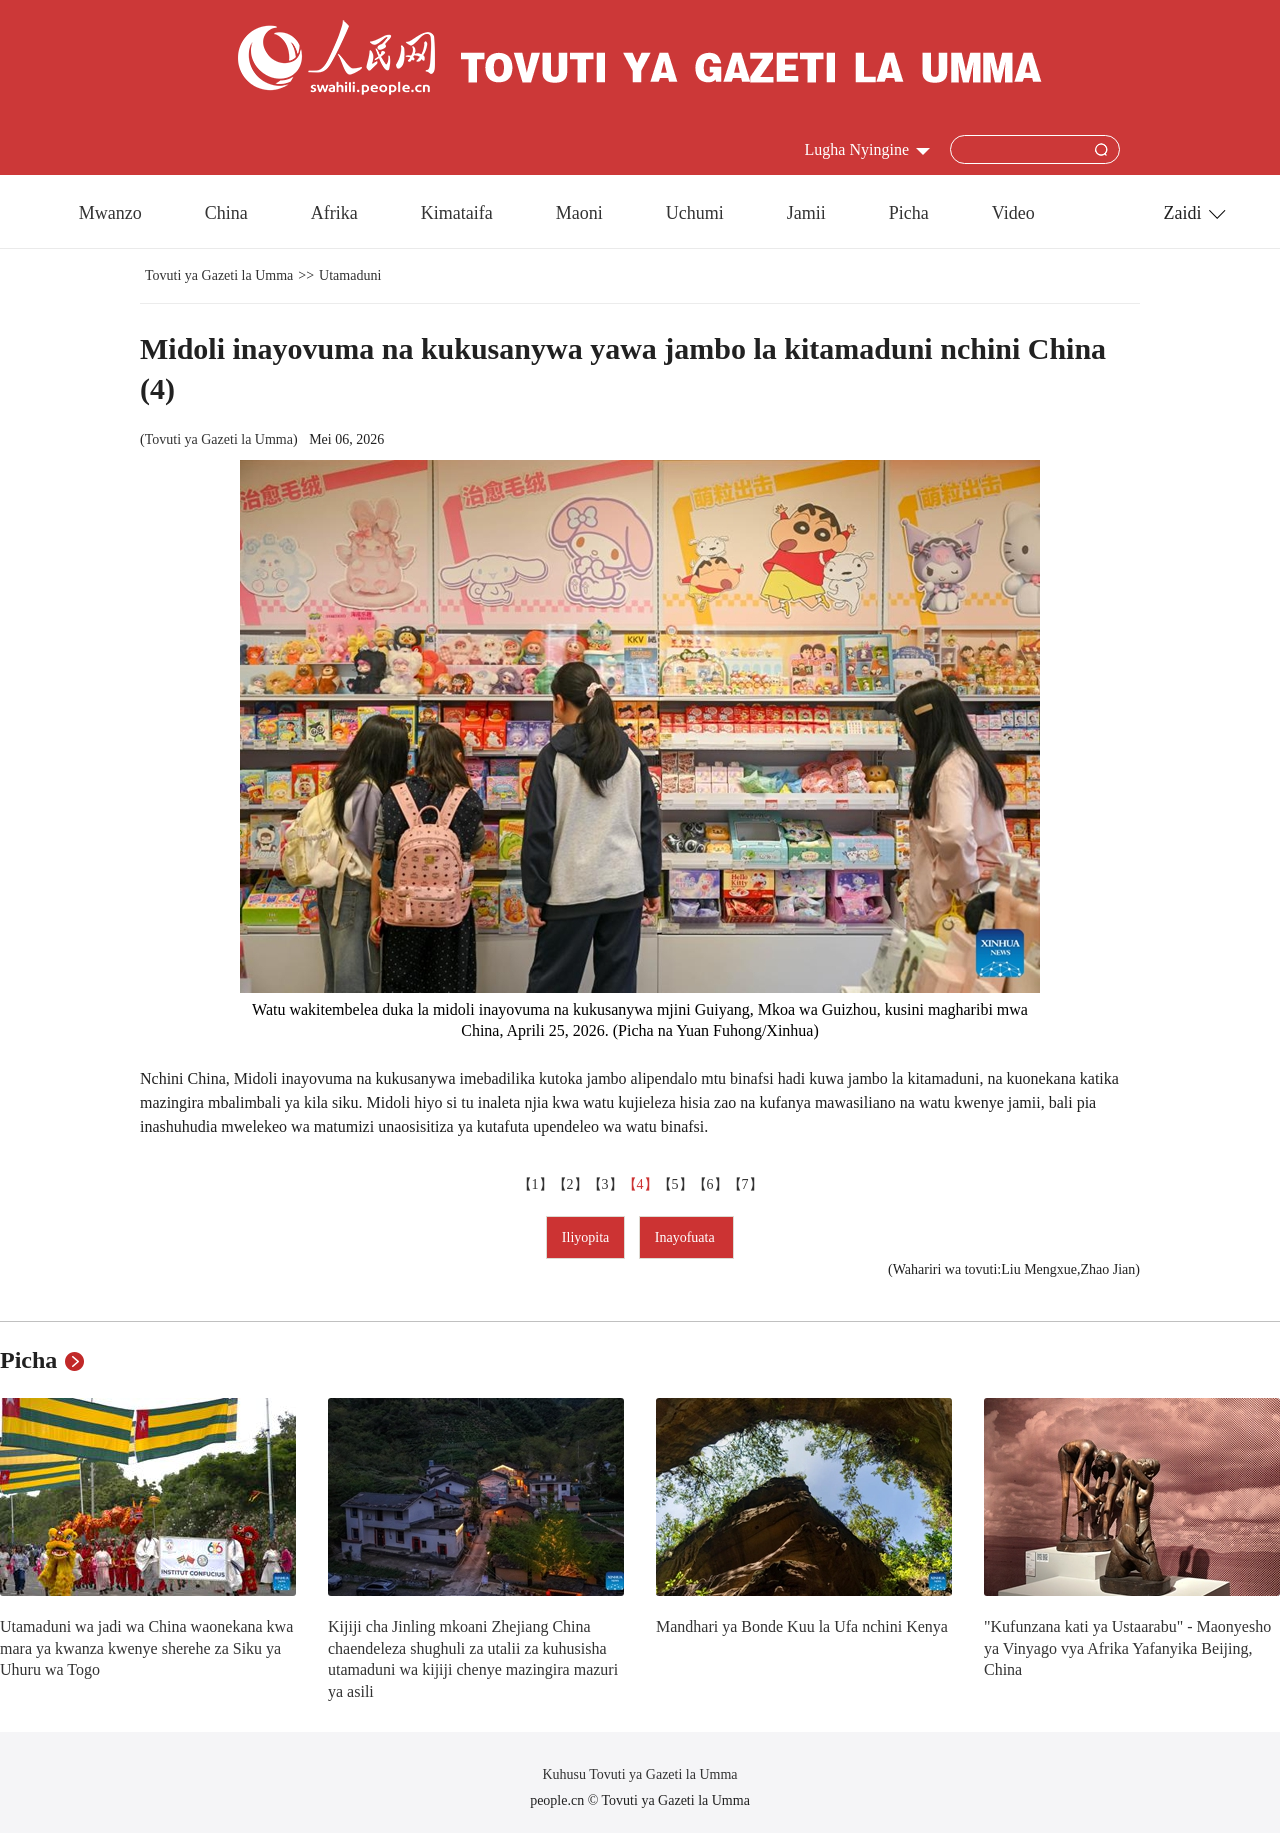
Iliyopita (585, 1237)
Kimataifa (457, 213)
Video (1013, 213)
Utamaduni (350, 275)
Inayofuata (686, 1237)
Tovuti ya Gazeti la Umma (219, 275)
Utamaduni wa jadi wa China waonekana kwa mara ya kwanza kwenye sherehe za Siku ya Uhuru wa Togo (146, 1648)
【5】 (675, 1184)
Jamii (806, 213)
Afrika (334, 213)
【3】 (605, 1184)
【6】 (710, 1184)
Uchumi (695, 213)
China (226, 213)
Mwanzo (110, 213)
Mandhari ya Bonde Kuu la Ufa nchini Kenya (802, 1626)
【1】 (535, 1184)
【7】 (745, 1184)
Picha (909, 213)
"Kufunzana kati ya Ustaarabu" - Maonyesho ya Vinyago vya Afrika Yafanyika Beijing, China (1127, 1648)
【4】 (640, 1184)
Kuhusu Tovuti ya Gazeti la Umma (639, 1774)
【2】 (570, 1184)
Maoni (579, 213)
